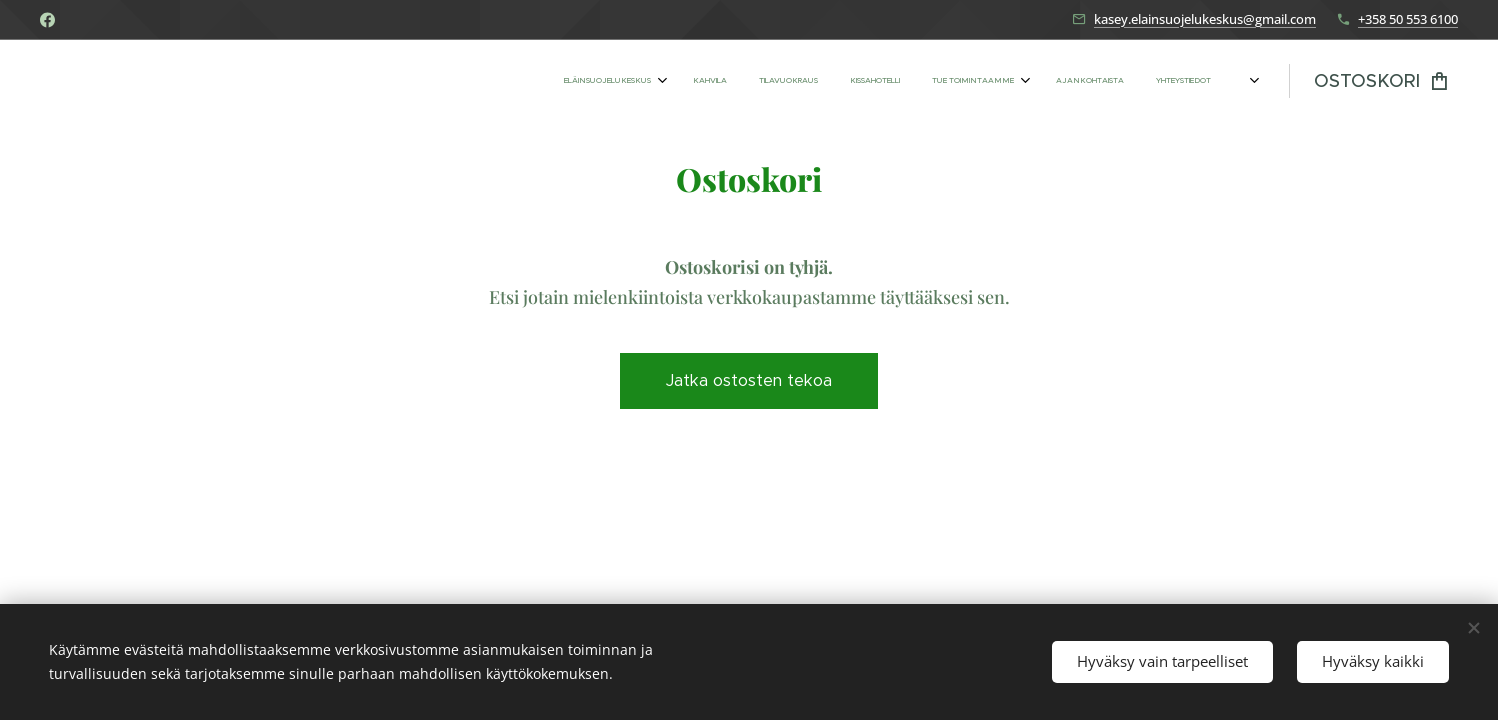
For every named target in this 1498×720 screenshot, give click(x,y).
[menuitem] (1009, 81)
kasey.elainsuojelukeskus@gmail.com (1205, 19)
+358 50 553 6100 (1408, 19)
